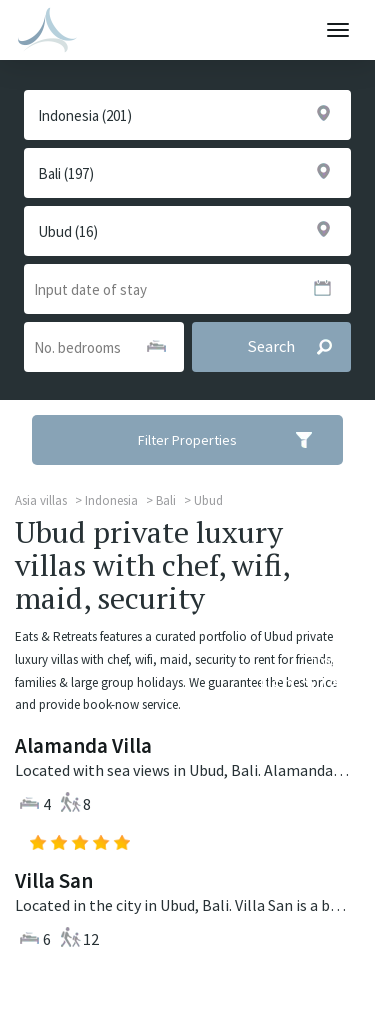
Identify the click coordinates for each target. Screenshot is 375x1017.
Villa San (54, 880)
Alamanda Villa (83, 745)
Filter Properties (238, 440)
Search (298, 347)
